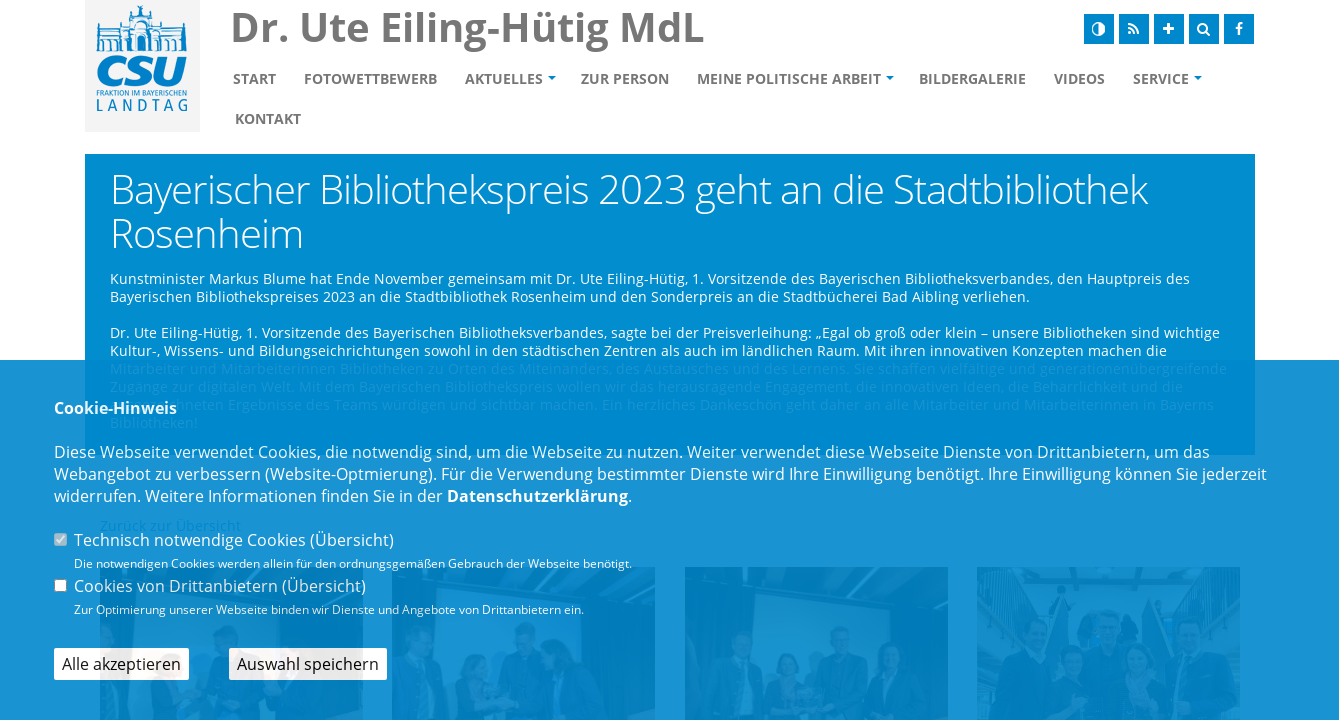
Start (254, 78)
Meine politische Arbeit (789, 78)
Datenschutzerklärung (537, 496)
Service (1161, 78)
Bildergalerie (972, 78)
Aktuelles (504, 78)
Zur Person (625, 78)
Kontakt (268, 118)
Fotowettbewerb (370, 78)
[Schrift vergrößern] (1169, 29)
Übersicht (352, 540)
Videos (1079, 78)
